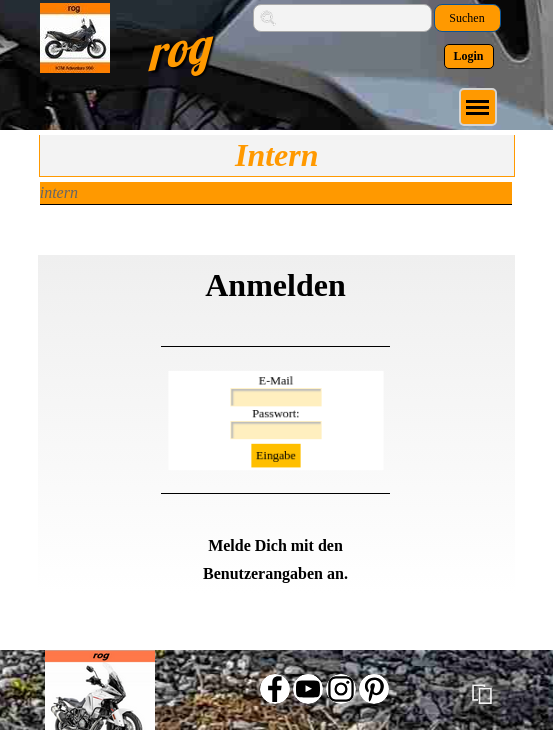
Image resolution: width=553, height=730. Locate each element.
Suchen (466, 18)
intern (59, 192)
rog (176, 48)
